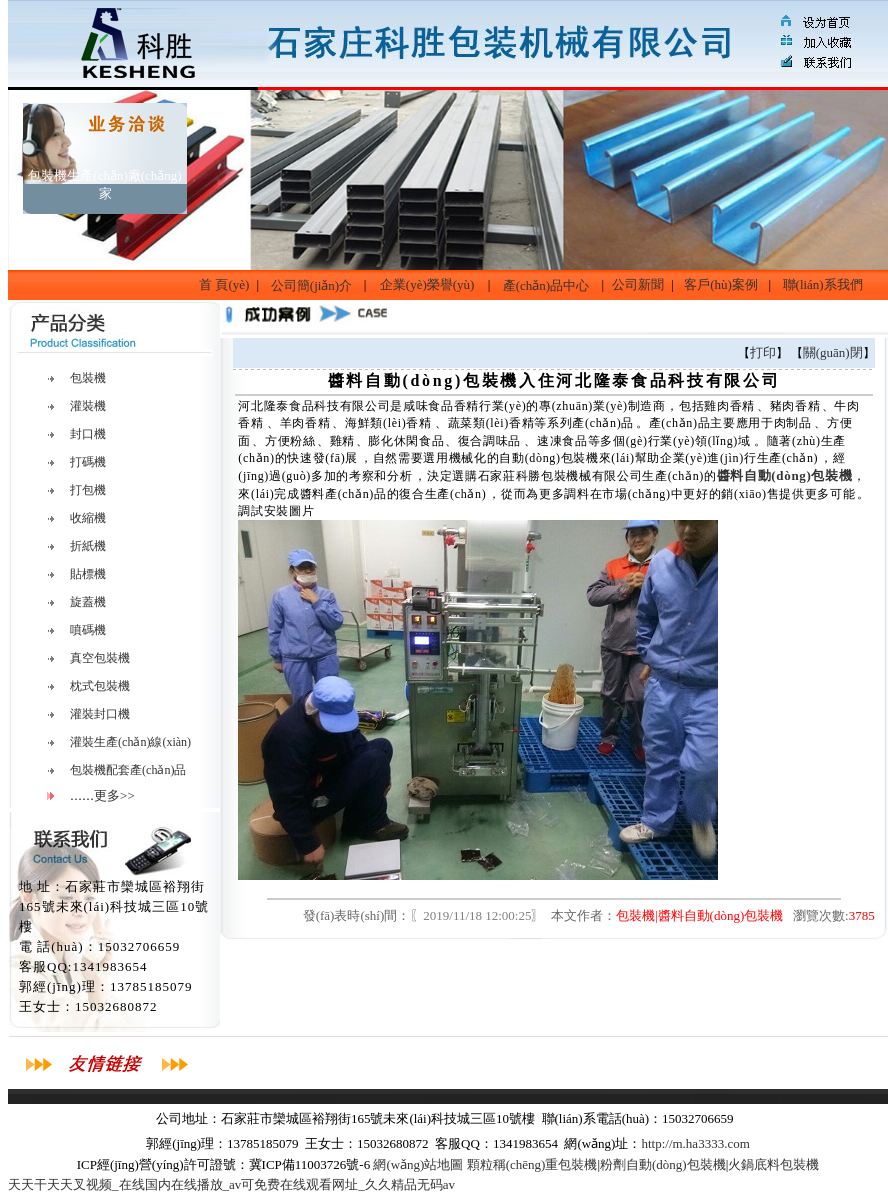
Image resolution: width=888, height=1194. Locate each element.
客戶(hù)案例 (721, 284)
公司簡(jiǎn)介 (311, 285)
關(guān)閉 (833, 352)
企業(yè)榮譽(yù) (427, 284)
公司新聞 (638, 284)
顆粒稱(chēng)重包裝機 (532, 1164)
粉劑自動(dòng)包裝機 (663, 1164)
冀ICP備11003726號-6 (310, 1164)
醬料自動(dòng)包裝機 (785, 475)
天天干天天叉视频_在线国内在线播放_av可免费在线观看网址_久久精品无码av (231, 1184)
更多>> (114, 795)
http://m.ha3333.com (695, 1143)
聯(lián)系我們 (823, 284)
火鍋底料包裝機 (773, 1164)
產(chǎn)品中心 (546, 285)
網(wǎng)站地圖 (418, 1164)
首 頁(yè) (224, 284)
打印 (763, 352)
